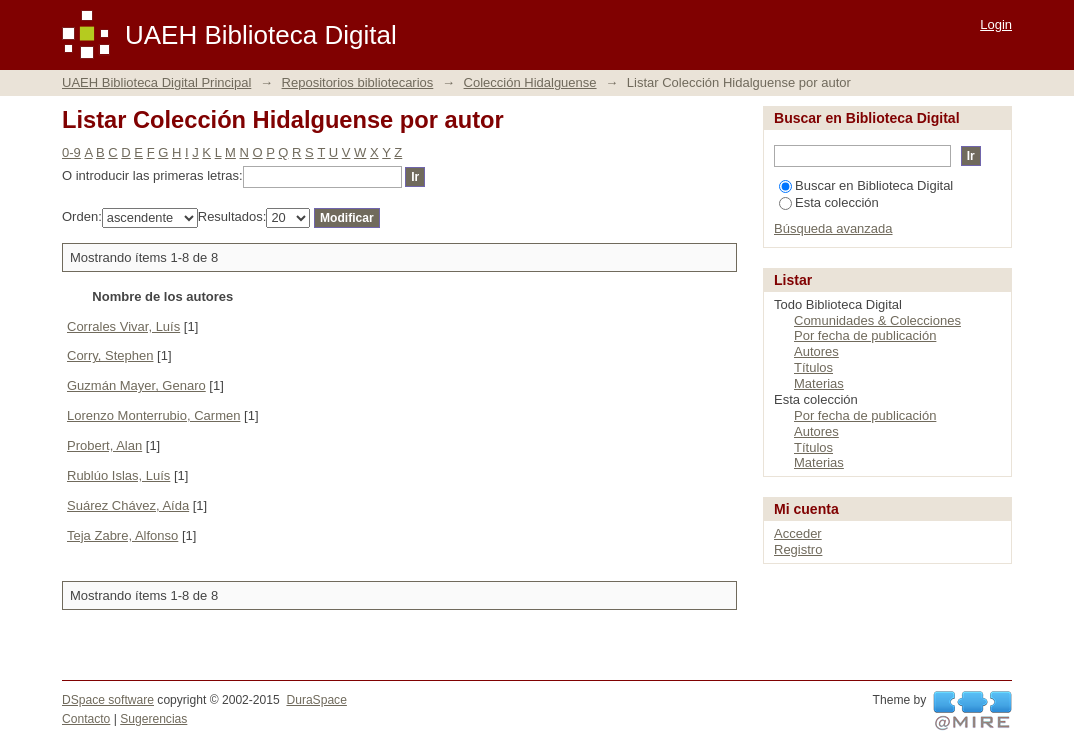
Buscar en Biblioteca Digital (866, 185)
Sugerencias (153, 719)
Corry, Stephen (110, 355)
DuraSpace (316, 700)
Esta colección (829, 202)
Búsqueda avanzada (833, 228)
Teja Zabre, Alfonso (122, 535)
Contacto (86, 719)
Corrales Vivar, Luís (123, 326)
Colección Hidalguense (530, 82)
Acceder (798, 533)
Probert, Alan (104, 445)
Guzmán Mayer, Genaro (136, 385)
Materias (819, 383)
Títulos (813, 367)
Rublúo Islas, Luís (118, 475)
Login (996, 24)
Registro (798, 549)
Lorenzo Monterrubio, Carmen (153, 415)
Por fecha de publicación (865, 335)
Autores (816, 351)
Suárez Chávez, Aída (128, 505)
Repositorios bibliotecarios (358, 82)
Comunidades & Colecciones (877, 320)
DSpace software (108, 700)
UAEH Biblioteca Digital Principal (156, 82)
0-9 (71, 152)
